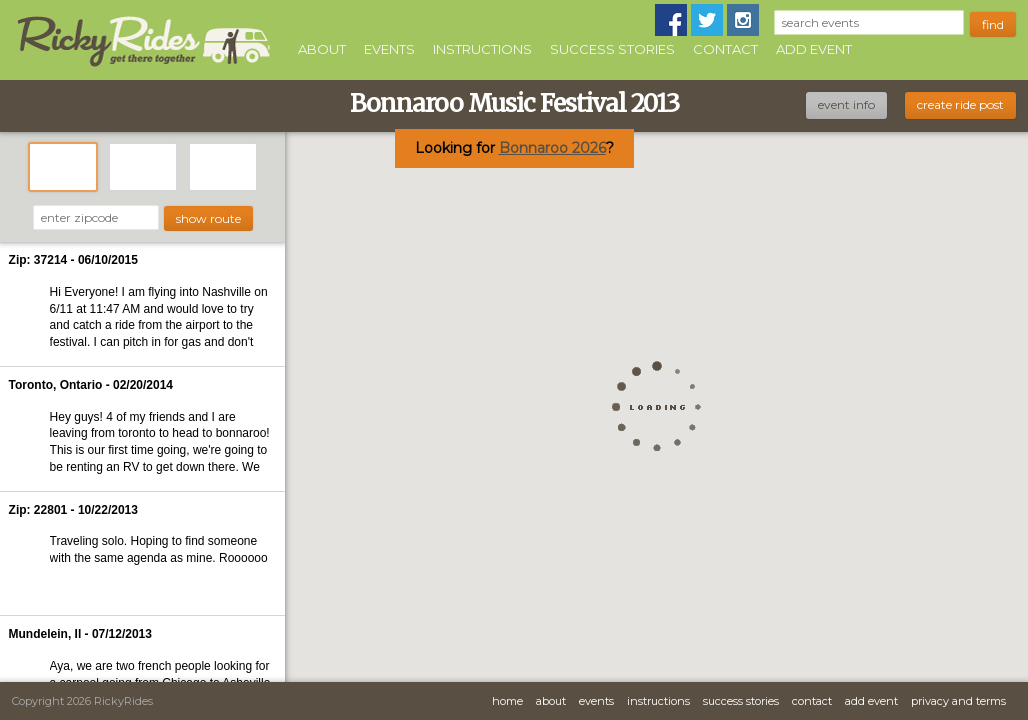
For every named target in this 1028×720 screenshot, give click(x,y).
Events (389, 49)
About (322, 49)
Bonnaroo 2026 (552, 148)
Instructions (482, 49)
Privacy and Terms (958, 701)
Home (507, 701)
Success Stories (612, 49)
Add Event (814, 49)
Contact (725, 49)
